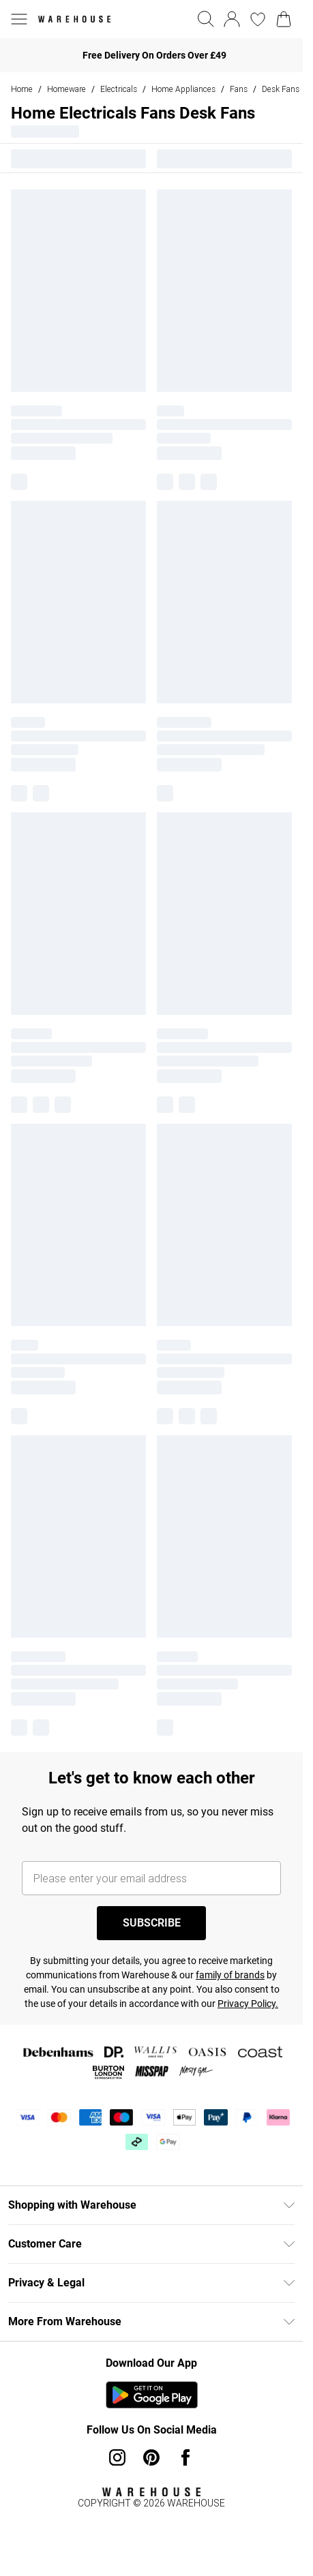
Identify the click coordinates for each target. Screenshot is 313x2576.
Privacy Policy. (248, 2003)
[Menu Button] (19, 19)
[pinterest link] (151, 2457)
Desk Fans (280, 89)
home (22, 89)
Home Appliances (183, 89)
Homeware (66, 89)
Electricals (118, 89)
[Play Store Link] (152, 2394)
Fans (239, 89)
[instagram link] (117, 2457)
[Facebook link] (185, 2457)
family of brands (230, 1974)
